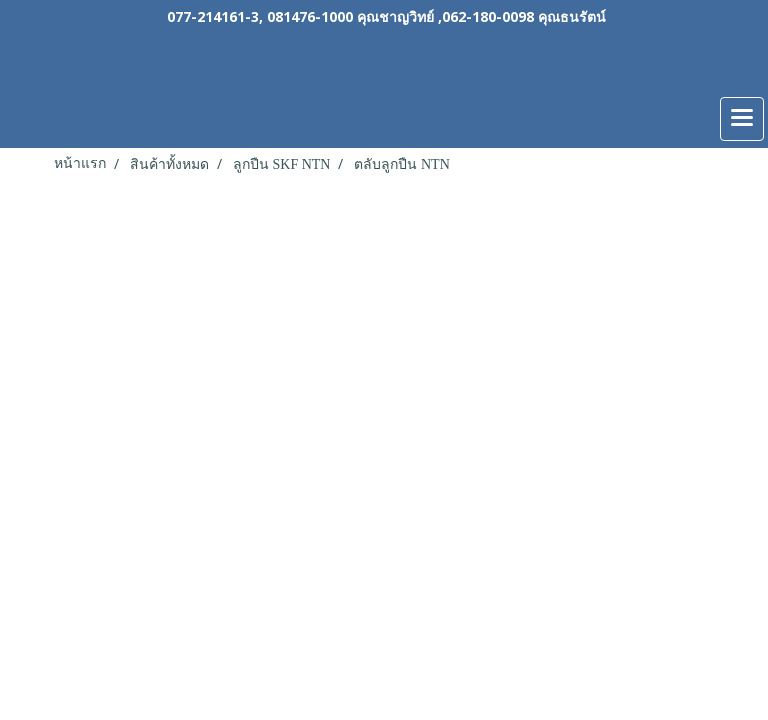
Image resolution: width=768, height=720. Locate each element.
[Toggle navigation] (742, 119)
